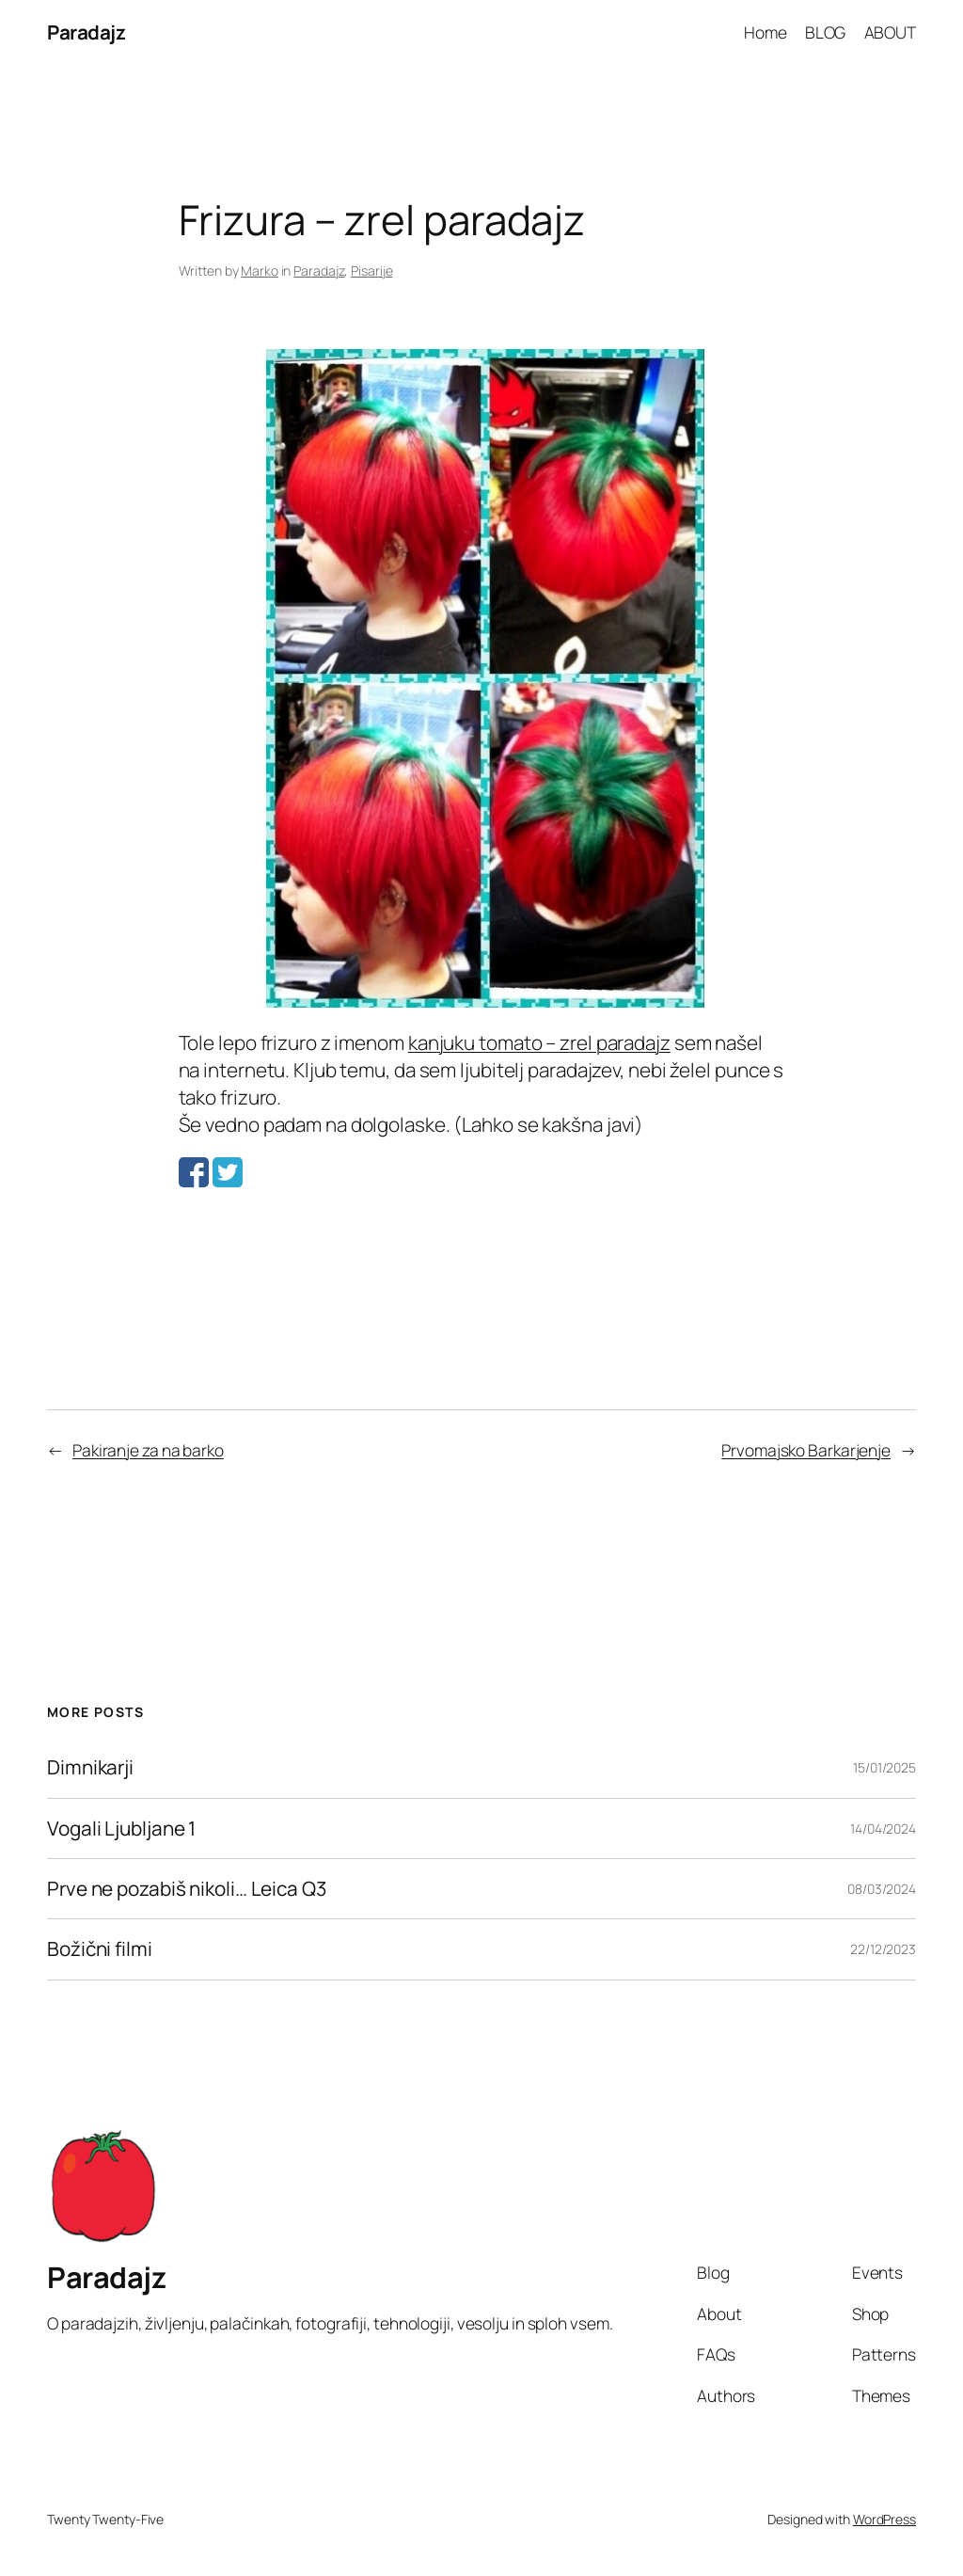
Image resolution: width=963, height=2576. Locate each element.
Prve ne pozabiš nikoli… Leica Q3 (186, 1889)
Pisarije (371, 270)
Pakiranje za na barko (148, 1450)
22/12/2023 (883, 1949)
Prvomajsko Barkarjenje (806, 1450)
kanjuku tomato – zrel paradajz (539, 1042)
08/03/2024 (881, 1889)
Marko (259, 270)
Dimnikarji (90, 1767)
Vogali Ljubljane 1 (121, 1828)
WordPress (884, 2519)
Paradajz (86, 32)
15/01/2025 (884, 1767)
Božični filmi (99, 1949)
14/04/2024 (883, 1828)
